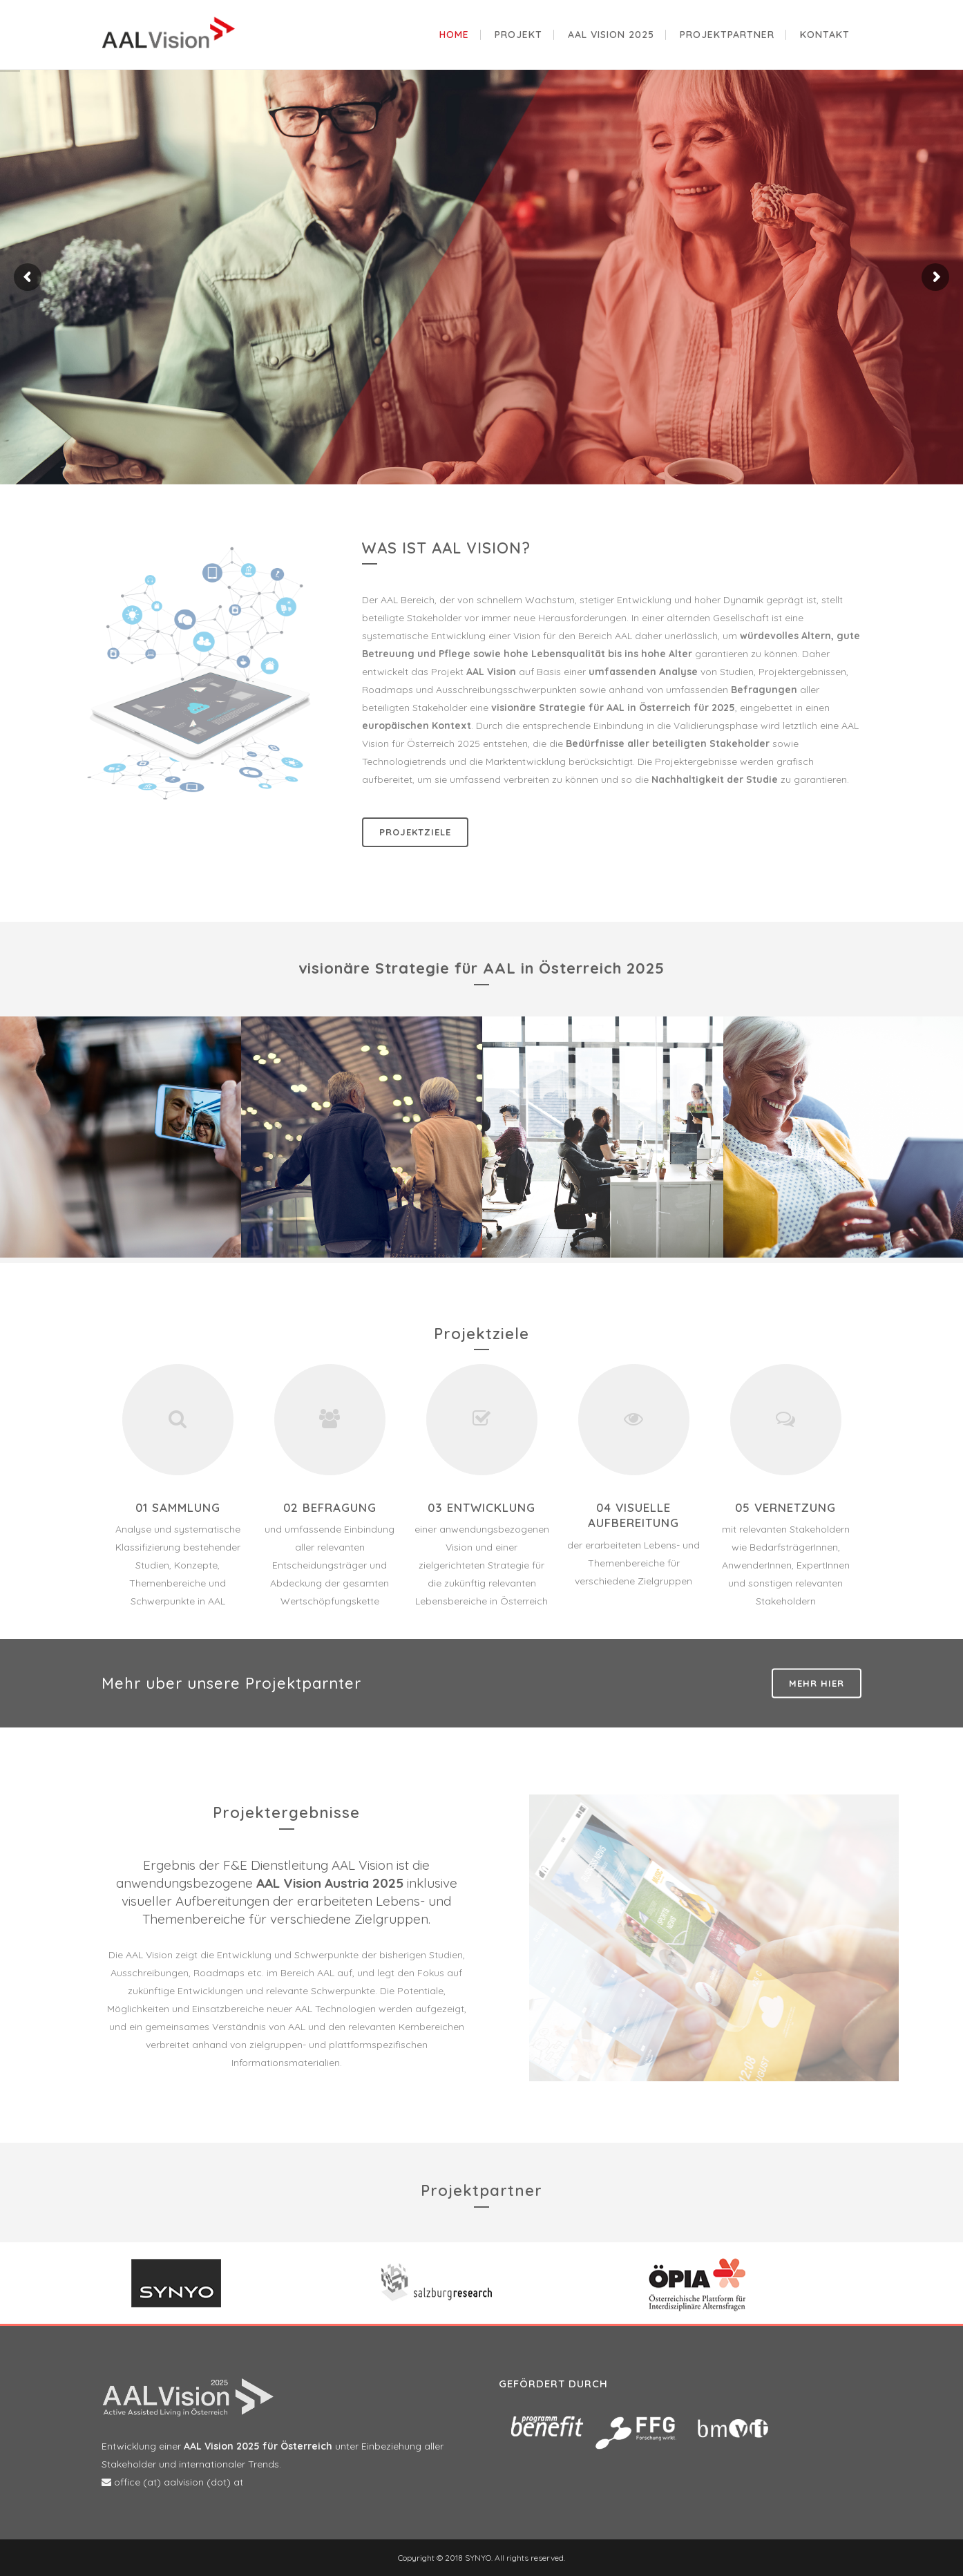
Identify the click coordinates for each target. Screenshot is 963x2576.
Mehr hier (816, 1683)
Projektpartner (481, 2190)
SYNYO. (478, 2558)
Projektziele (415, 831)
